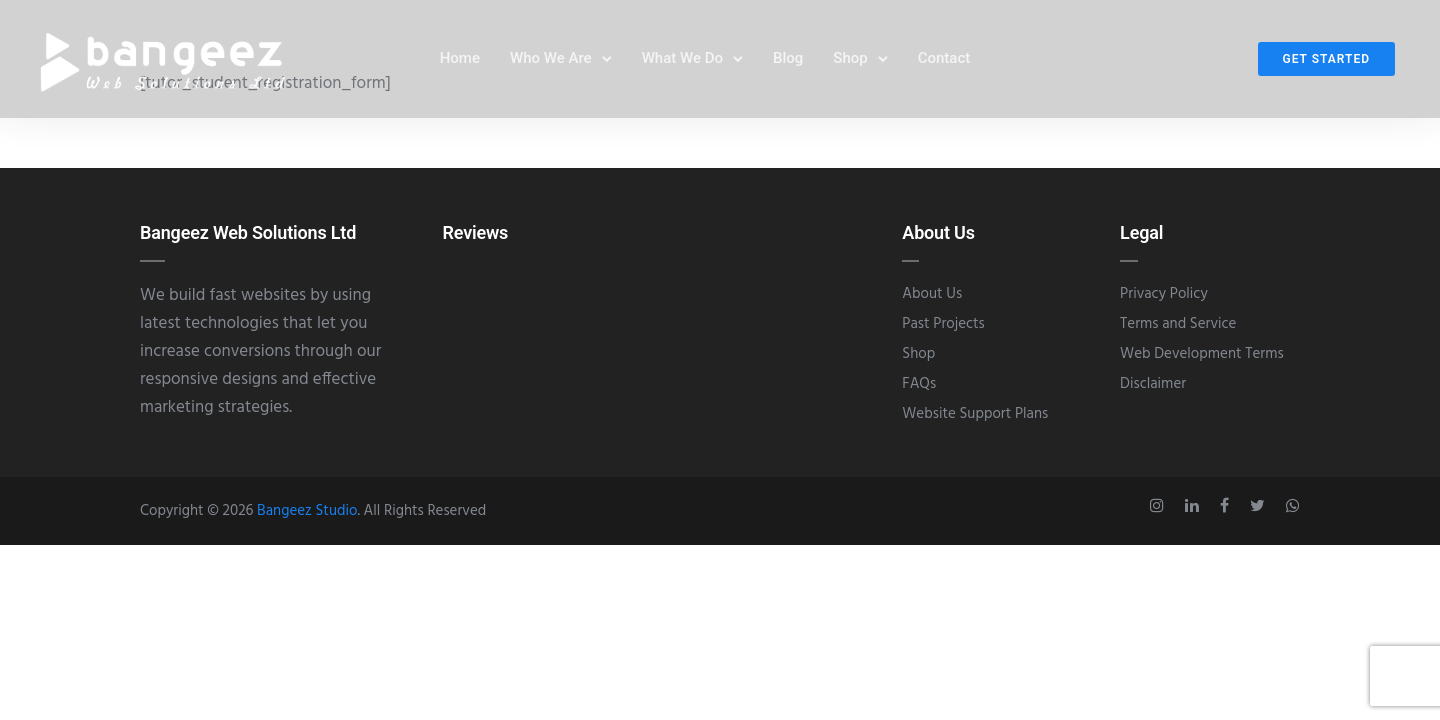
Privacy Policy (1164, 294)
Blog (788, 59)
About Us (932, 294)
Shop (850, 59)
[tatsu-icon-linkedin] (1195, 506)
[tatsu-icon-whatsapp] (1293, 506)
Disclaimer (1153, 384)
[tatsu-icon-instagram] (1160, 506)
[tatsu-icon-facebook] (1227, 506)
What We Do (682, 59)
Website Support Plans (975, 414)
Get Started (1326, 60)
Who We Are (551, 59)
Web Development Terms (1202, 354)
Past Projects (943, 324)
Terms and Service (1178, 324)
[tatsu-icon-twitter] (1260, 506)
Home (460, 59)
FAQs (919, 384)
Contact (944, 59)
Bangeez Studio (307, 511)
